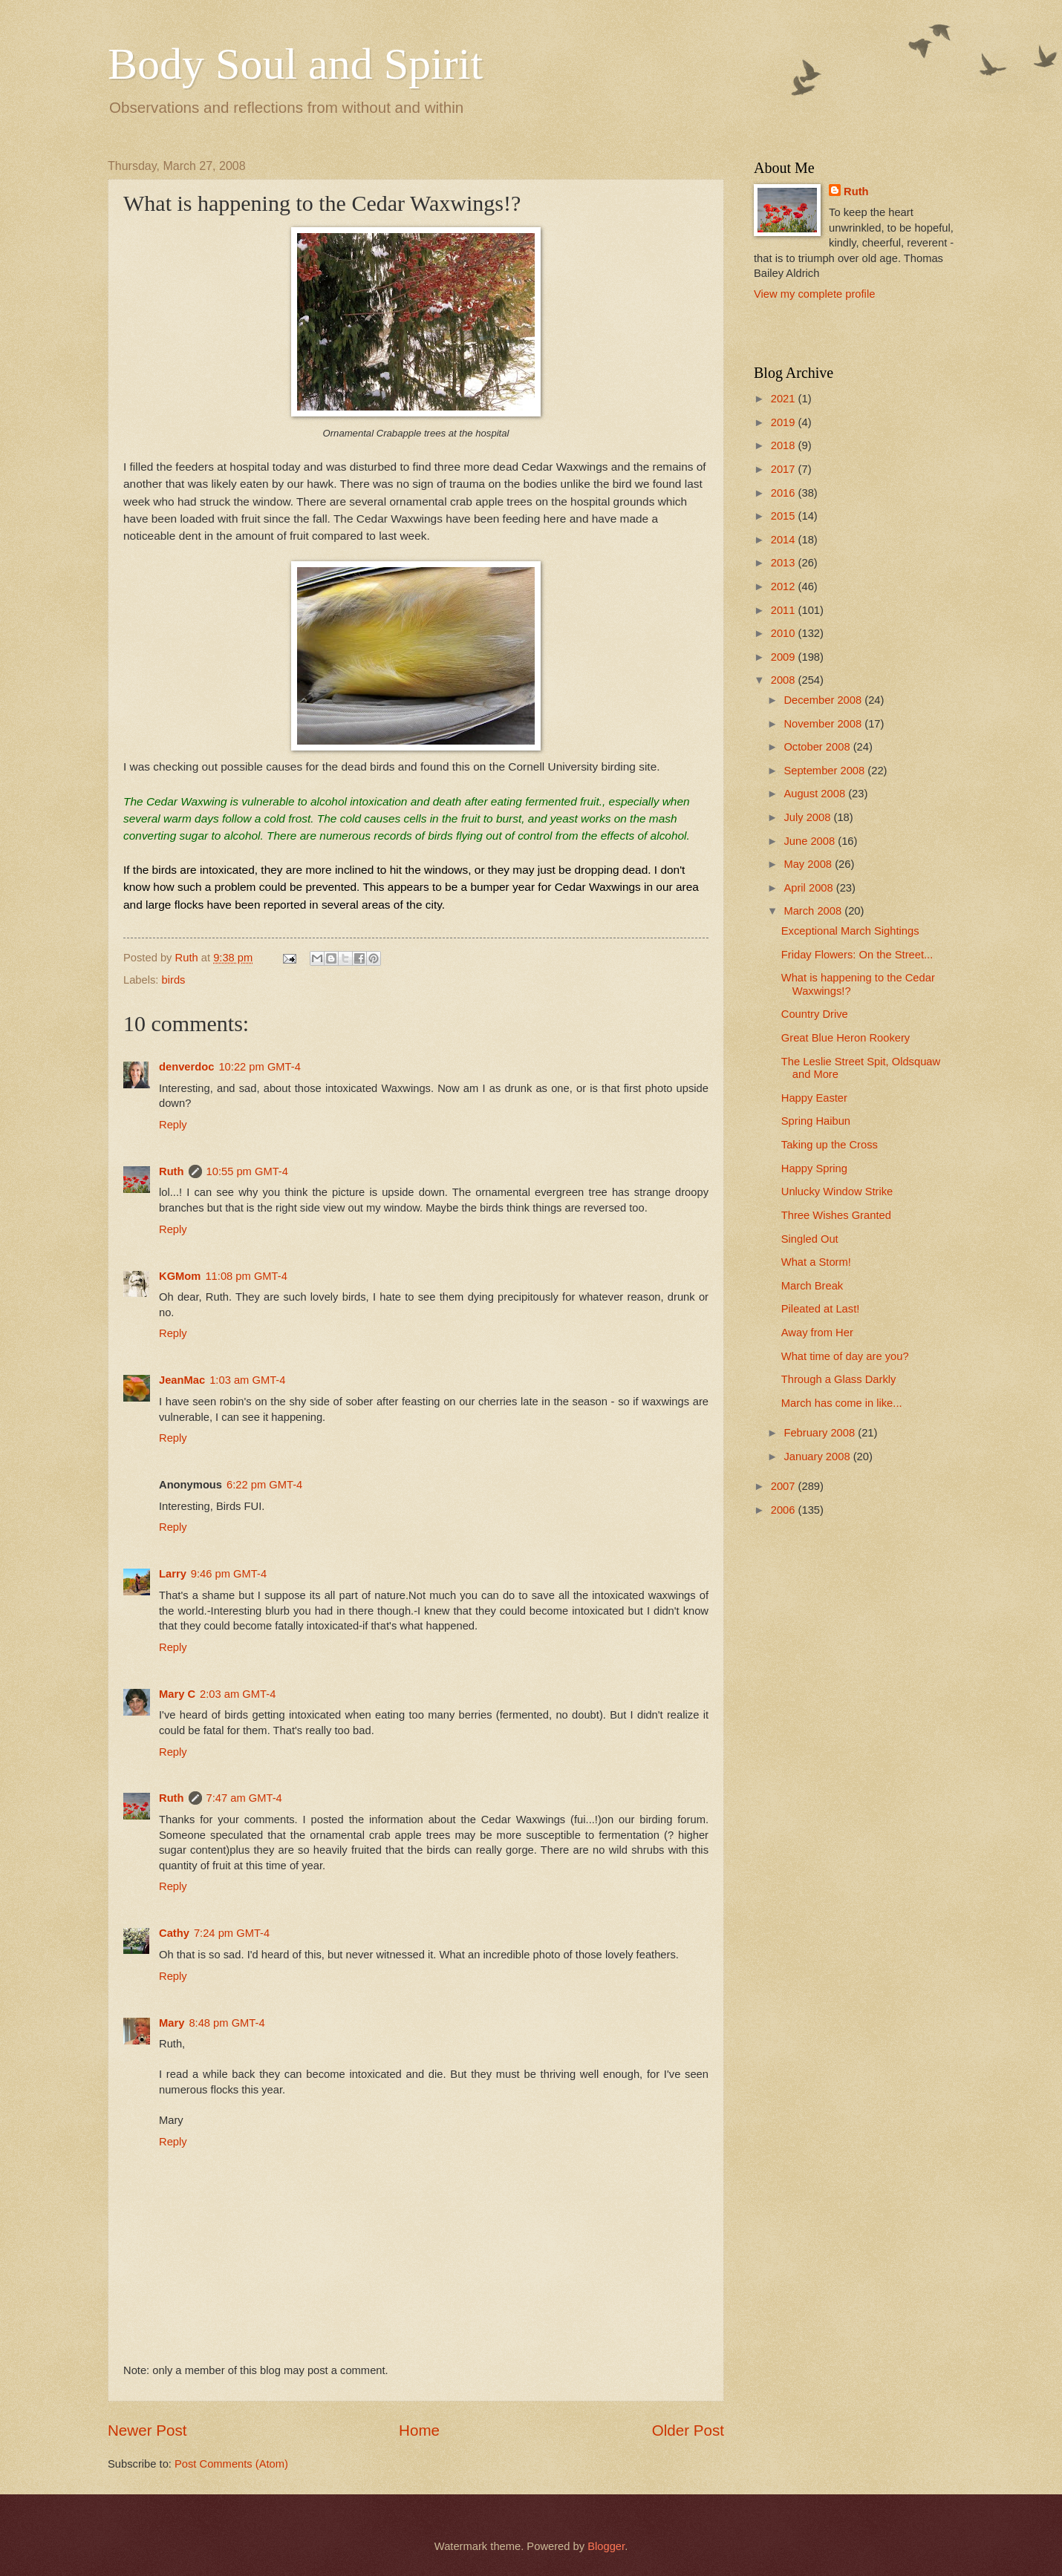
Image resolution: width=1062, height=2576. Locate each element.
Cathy (174, 1933)
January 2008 (818, 1456)
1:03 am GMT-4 (247, 1380)
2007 (784, 1486)
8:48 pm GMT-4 (226, 2023)
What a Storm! (816, 1262)
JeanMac (182, 1380)
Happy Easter (814, 1098)
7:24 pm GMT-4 (232, 1933)
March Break (812, 1286)
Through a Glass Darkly (838, 1379)
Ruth (171, 1171)
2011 (784, 610)
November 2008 (824, 724)
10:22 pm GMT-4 (259, 1067)
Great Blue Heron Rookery (845, 1038)
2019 (784, 422)
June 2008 (811, 841)
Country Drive (814, 1014)
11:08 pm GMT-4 (246, 1276)
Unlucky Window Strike (837, 1191)
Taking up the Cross (829, 1145)
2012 (784, 586)
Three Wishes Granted (836, 1215)
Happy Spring (814, 1168)
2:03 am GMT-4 (238, 1694)
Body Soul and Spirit (295, 63)
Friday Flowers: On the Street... (857, 955)
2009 (784, 657)
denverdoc (186, 1067)
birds (174, 980)
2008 (784, 680)
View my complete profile (814, 294)
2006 (784, 1510)
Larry (172, 1574)
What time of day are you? (845, 1356)
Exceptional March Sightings (850, 931)
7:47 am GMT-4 (244, 1798)
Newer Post (147, 2430)
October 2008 (818, 747)
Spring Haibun (815, 1121)
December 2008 (824, 700)
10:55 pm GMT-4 (247, 1171)
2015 (784, 516)
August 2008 (816, 794)
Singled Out (809, 1239)
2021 (784, 399)
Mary (171, 2023)
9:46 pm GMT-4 (229, 1574)
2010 (784, 633)
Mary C (177, 1694)
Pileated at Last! (820, 1309)
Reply (173, 1125)
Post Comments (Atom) (231, 2464)
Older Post (688, 2430)
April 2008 (809, 888)
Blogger (606, 2546)
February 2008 (821, 1433)
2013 (784, 563)
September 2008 (825, 771)
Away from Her (817, 1332)
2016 (784, 493)
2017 (784, 469)
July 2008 (808, 817)
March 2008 (814, 911)
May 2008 (809, 864)
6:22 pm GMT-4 (264, 1485)
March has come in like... (841, 1403)
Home (419, 2430)
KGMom (180, 1276)
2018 (784, 445)
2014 (784, 540)
